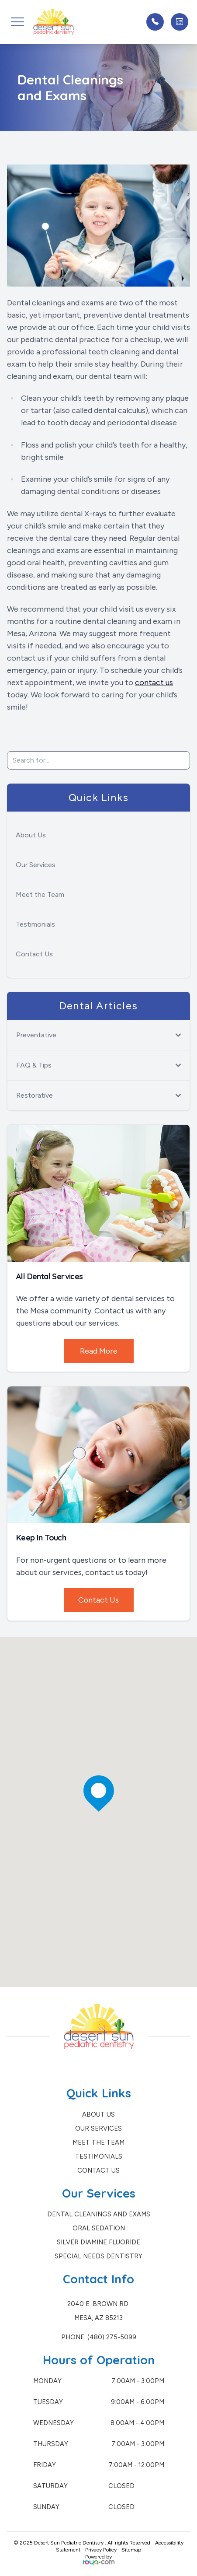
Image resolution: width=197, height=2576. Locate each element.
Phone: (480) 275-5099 (98, 2337)
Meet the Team (40, 894)
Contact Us (34, 954)
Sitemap (131, 2550)
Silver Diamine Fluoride (98, 2242)
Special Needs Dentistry (98, 2256)
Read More (98, 1351)
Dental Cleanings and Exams (98, 2214)
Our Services (35, 865)
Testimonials (35, 924)
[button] (17, 21)
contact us (154, 682)
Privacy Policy (101, 2550)
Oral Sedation (99, 2228)
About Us (31, 835)
